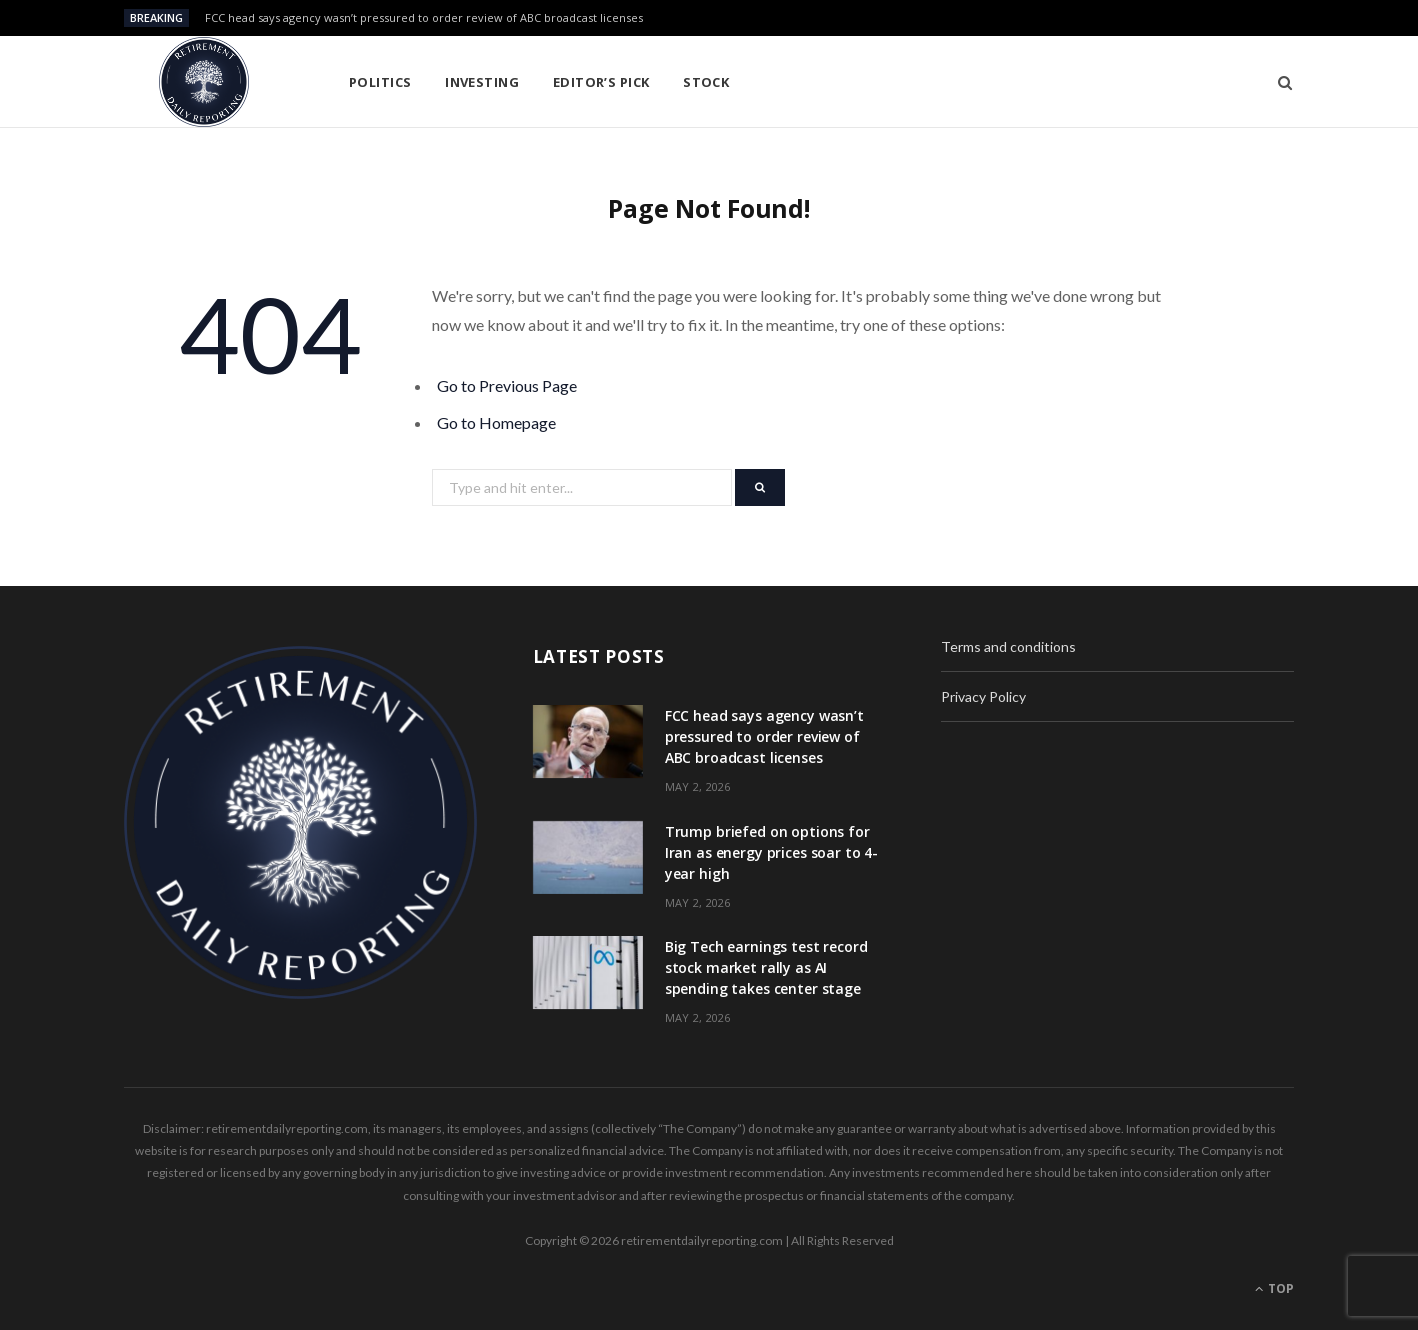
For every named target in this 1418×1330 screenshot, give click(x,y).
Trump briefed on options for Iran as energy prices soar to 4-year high (772, 852)
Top (1274, 1288)
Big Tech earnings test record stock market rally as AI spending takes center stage (766, 967)
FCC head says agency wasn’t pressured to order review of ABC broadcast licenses (424, 18)
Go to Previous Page (507, 385)
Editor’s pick (601, 82)
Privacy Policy (983, 696)
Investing (482, 82)
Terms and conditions (1008, 646)
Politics (380, 82)
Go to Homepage (496, 422)
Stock (706, 82)
